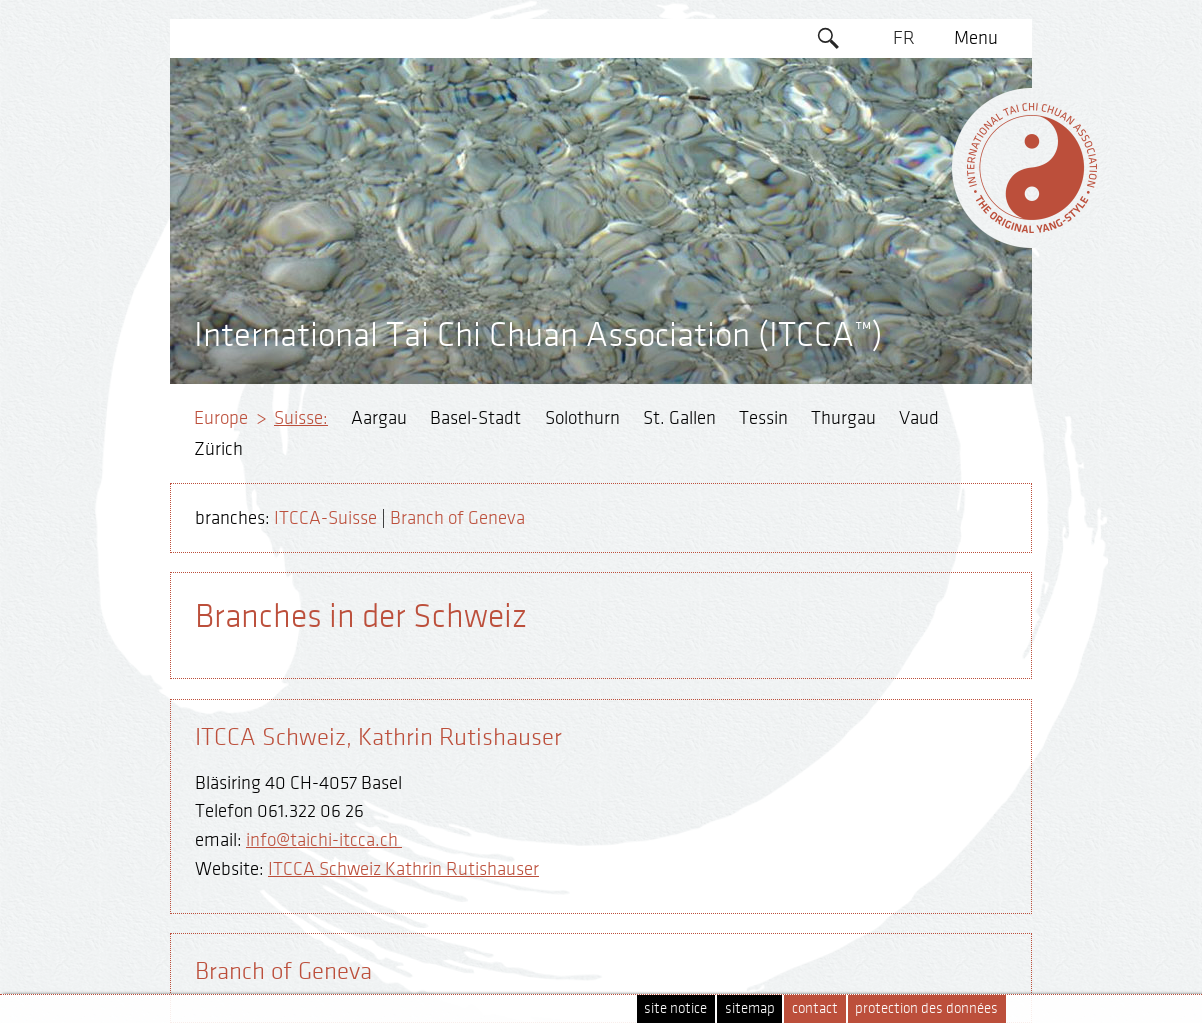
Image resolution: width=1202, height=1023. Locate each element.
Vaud (919, 418)
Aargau (379, 418)
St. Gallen (679, 418)
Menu (976, 38)
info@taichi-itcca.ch (324, 840)
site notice (675, 1008)
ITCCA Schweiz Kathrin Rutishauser (403, 869)
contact (815, 1008)
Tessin (763, 418)
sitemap (750, 1008)
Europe (221, 418)
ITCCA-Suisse (325, 518)
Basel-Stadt (475, 418)
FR (904, 38)
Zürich (218, 449)
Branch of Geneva (457, 518)
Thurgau (843, 418)
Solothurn (582, 418)
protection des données (926, 1008)
